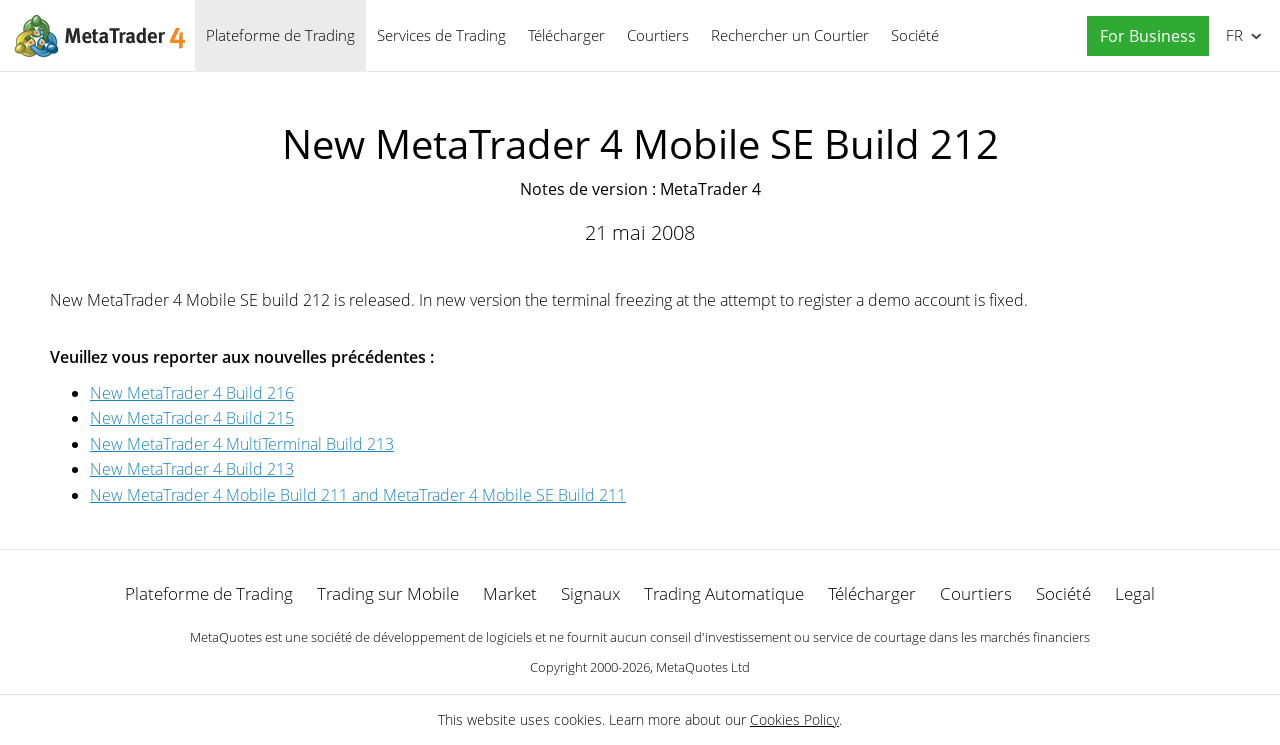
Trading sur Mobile (388, 593)
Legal (1135, 593)
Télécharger (566, 35)
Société (915, 35)
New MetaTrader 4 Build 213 (192, 469)
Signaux (590, 593)
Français (1232, 35)
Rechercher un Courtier (790, 35)
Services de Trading (441, 35)
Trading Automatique (724, 593)
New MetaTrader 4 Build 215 (192, 418)
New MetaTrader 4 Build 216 (192, 393)
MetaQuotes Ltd (703, 667)
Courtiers (658, 35)
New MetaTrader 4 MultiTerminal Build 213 (242, 444)
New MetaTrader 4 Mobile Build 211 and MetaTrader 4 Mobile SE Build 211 (358, 495)
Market (510, 593)
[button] (1143, 36)
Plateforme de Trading (280, 35)
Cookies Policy (794, 719)
